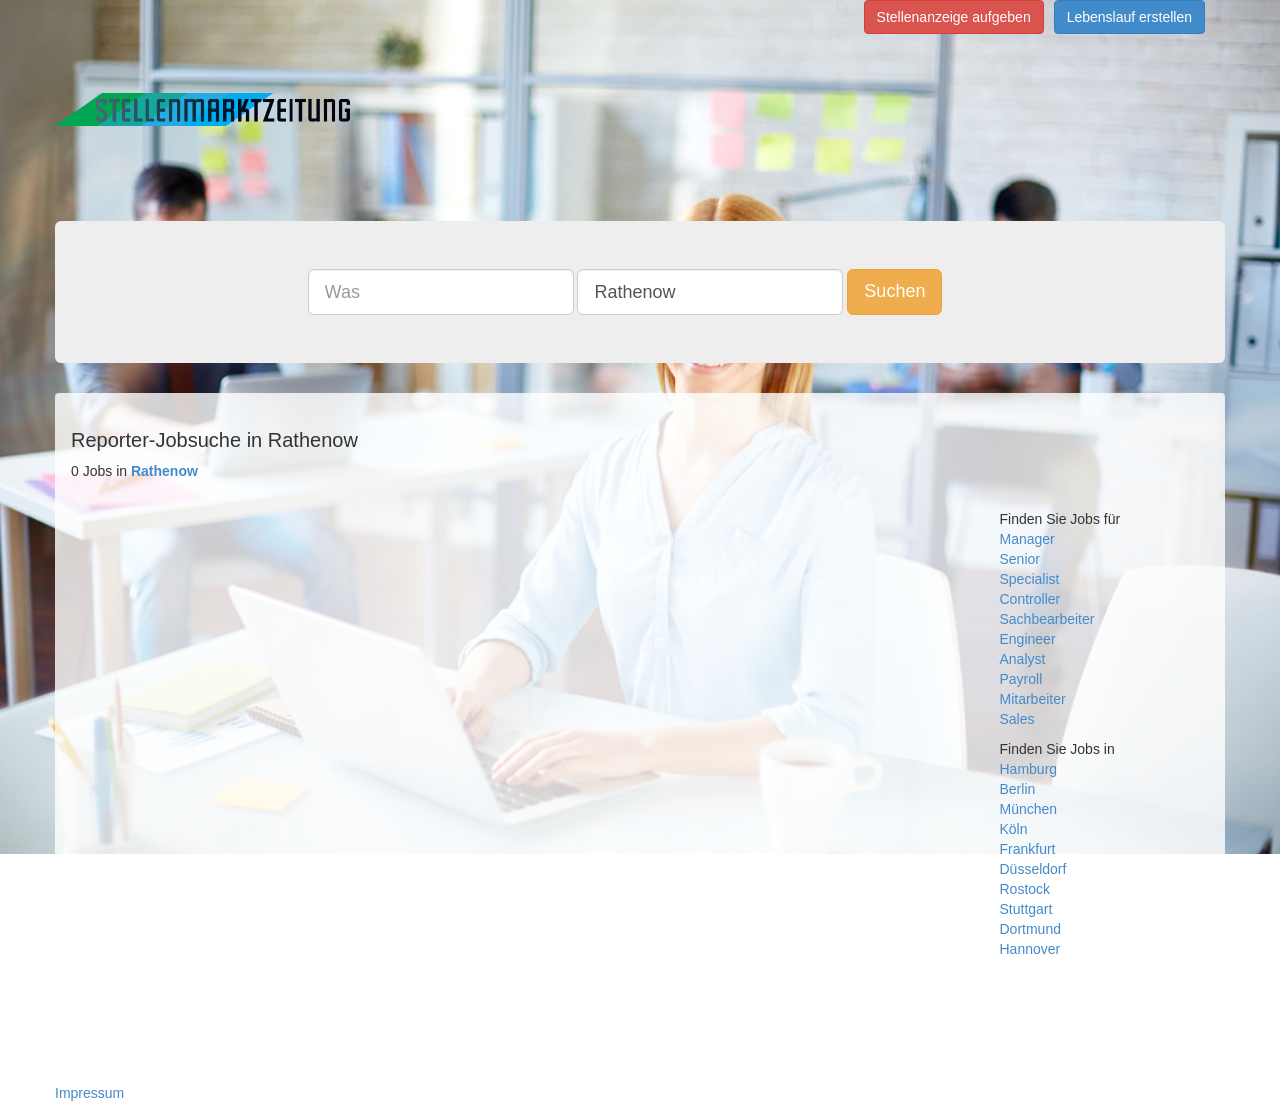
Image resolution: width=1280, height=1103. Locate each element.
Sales (1017, 719)
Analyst (1023, 659)
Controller (1030, 599)
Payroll (1021, 679)
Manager (1027, 539)
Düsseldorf (1033, 869)
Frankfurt (1028, 849)
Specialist (1030, 579)
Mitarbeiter (1033, 699)
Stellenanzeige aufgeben (954, 17)
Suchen (894, 291)
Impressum (89, 1093)
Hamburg (1029, 769)
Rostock (1025, 889)
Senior (1020, 559)
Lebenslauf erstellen (1129, 17)
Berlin (1018, 789)
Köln (1014, 829)
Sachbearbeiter (1047, 619)
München (1029, 809)
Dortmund (1030, 929)
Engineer (1028, 639)
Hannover (1030, 949)
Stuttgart (1026, 909)
